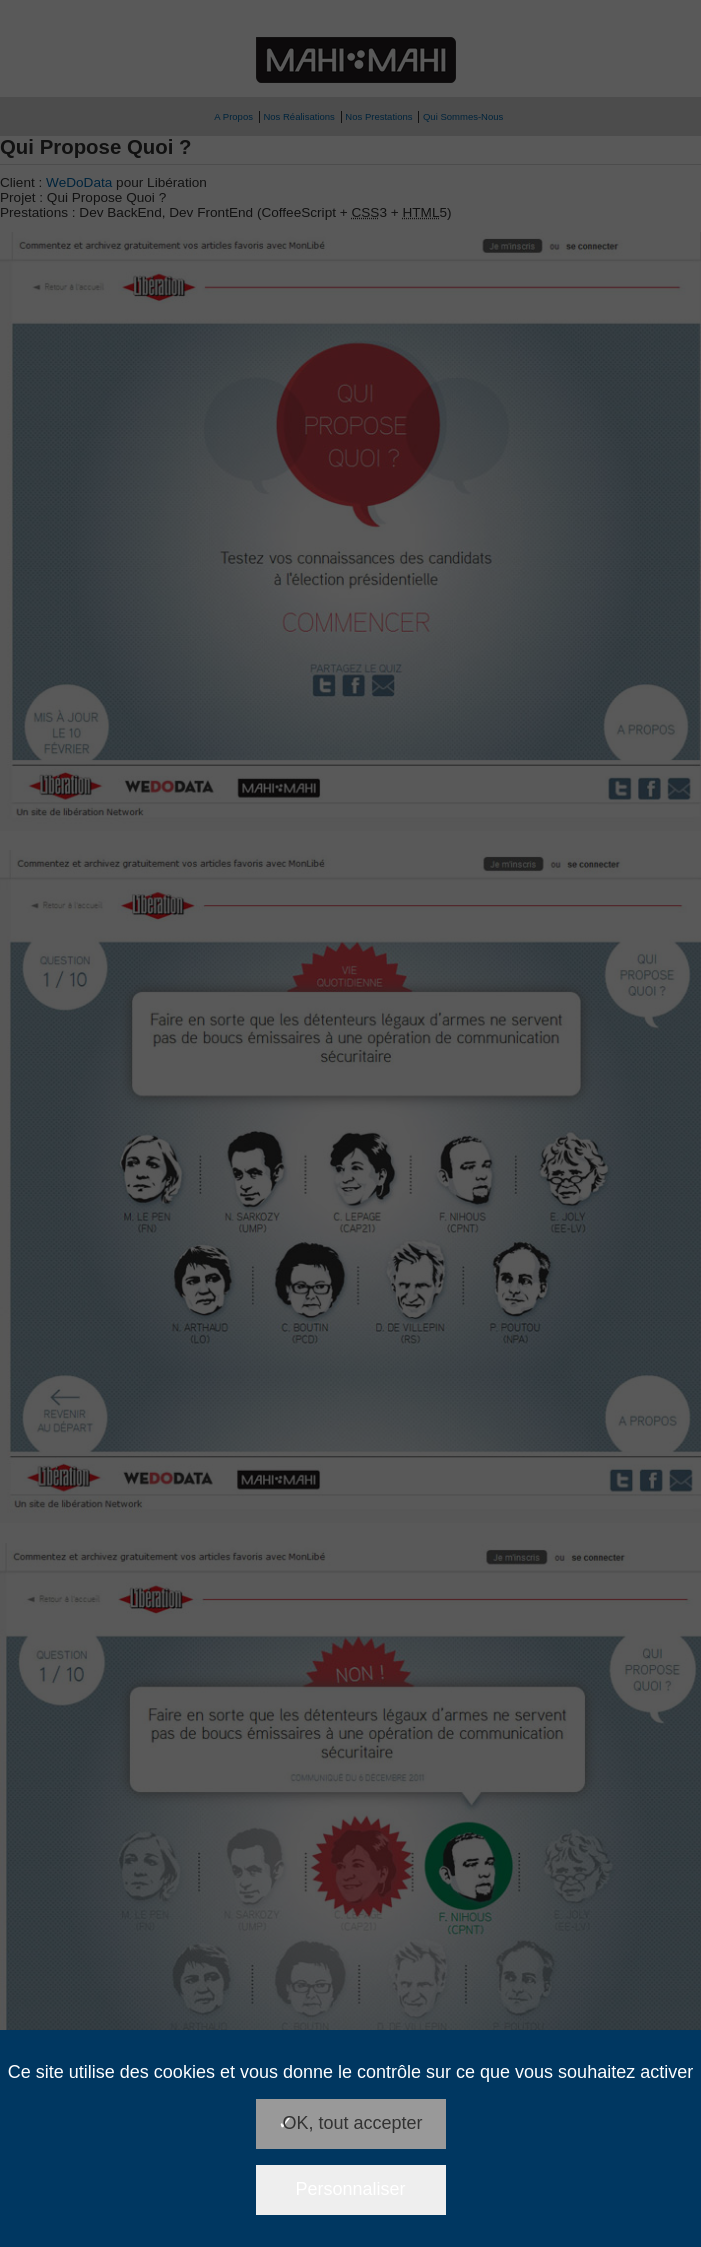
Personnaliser (350, 2189)
